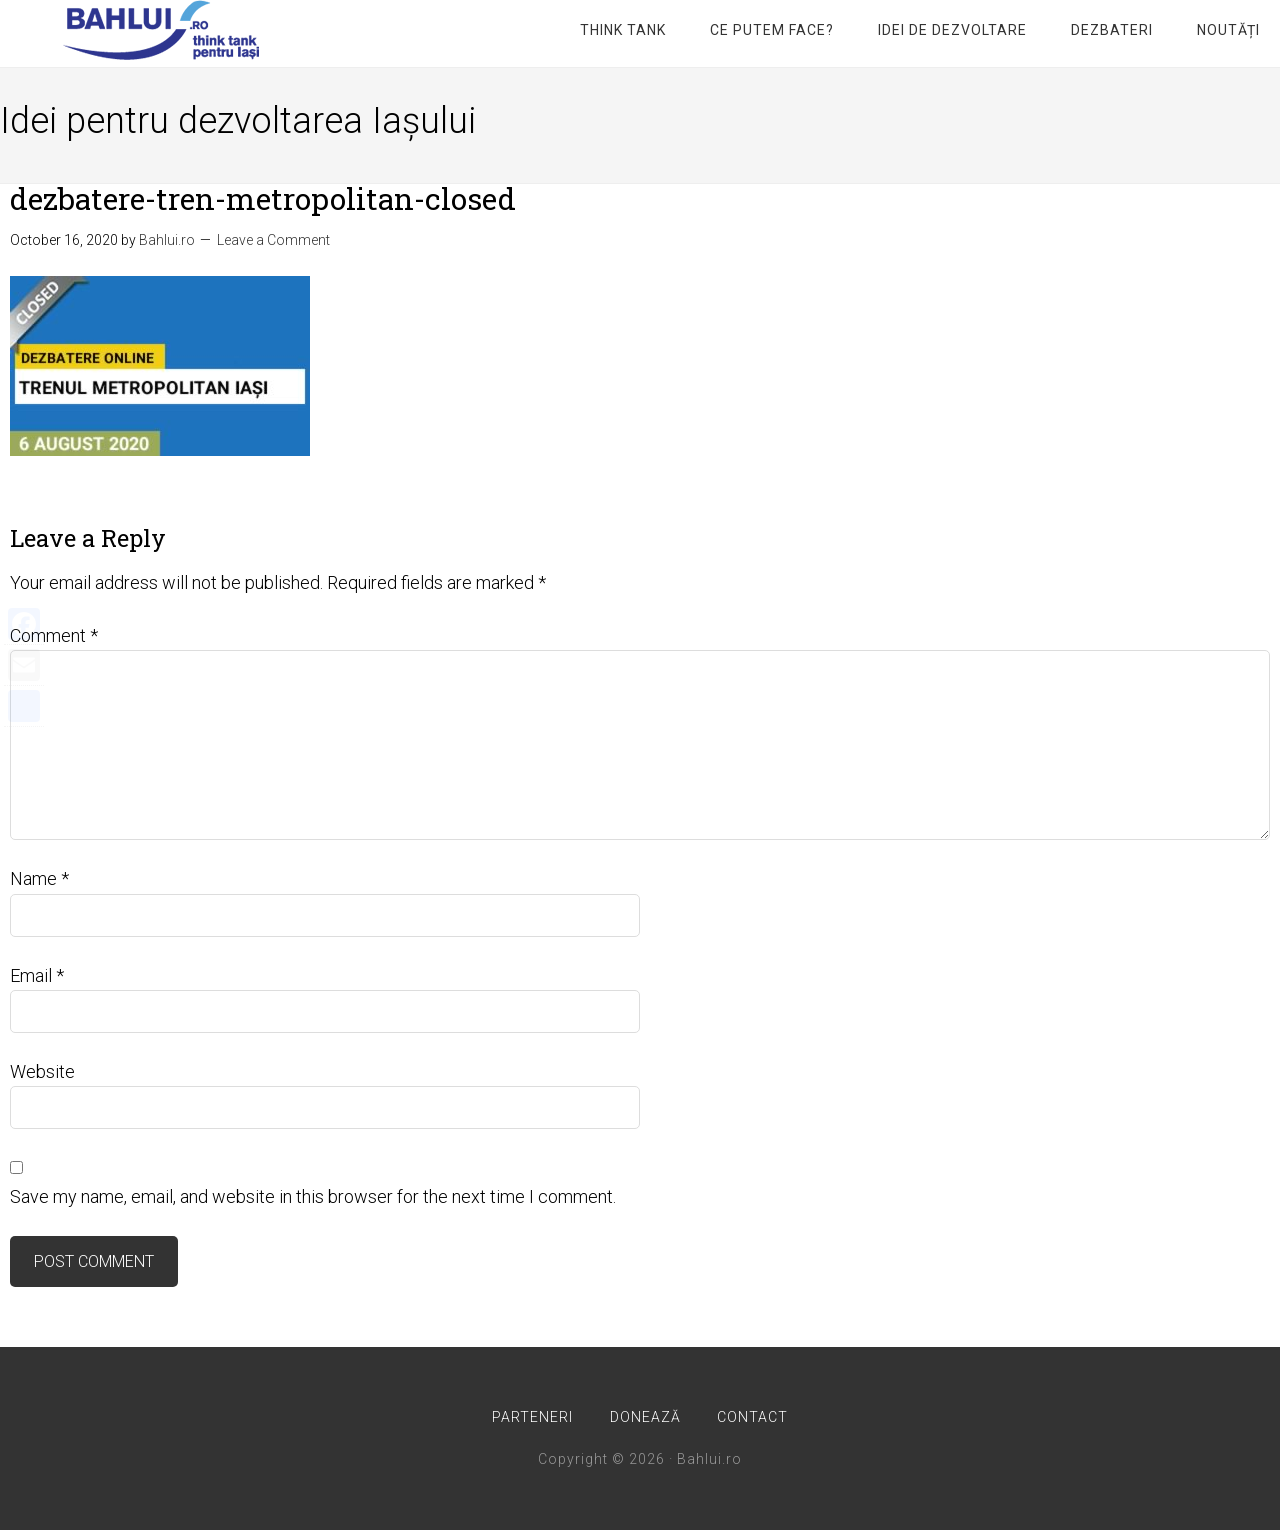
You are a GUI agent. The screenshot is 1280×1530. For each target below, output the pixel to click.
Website (42, 1071)
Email (37, 975)
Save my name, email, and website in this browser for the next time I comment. (313, 1196)
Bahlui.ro (160, 30)
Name (39, 878)
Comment (54, 635)
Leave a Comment (273, 240)
